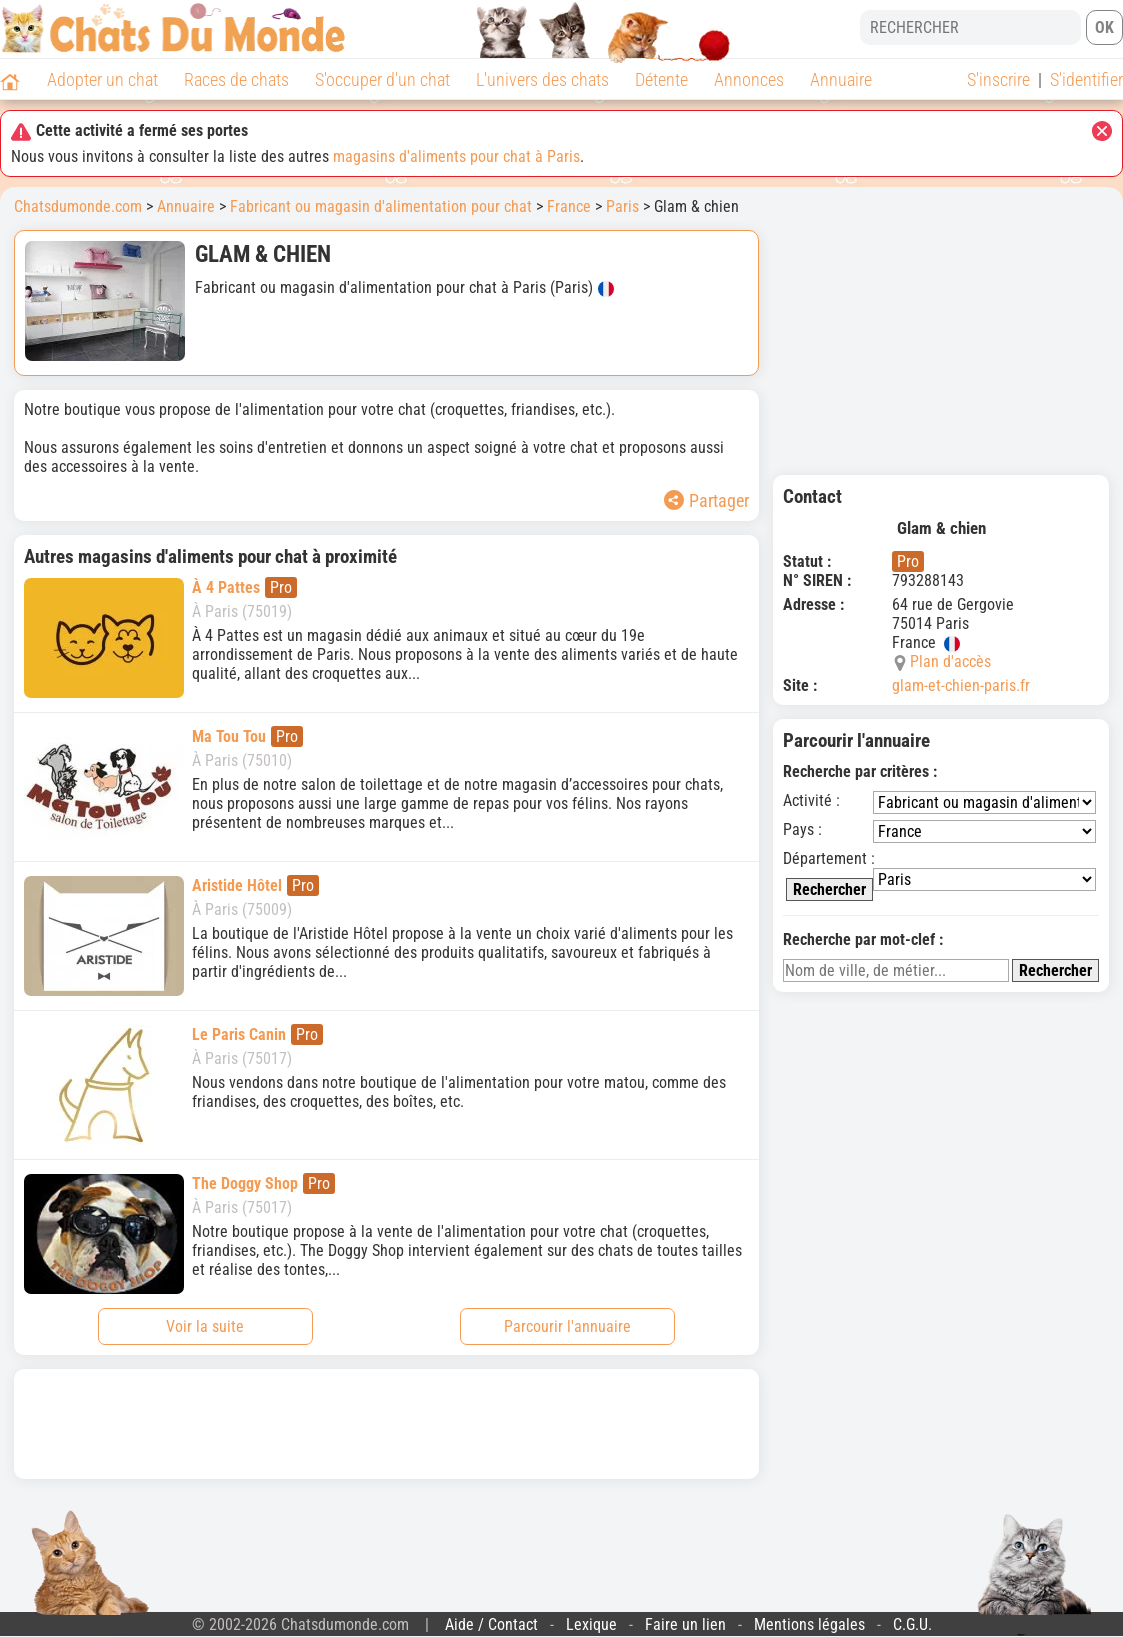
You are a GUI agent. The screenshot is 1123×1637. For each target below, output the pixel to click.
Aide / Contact (491, 1624)
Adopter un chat (102, 79)
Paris (622, 206)
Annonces (749, 79)
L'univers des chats (542, 79)
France (569, 206)
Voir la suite (205, 1326)
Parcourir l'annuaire (567, 1326)
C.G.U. (912, 1624)
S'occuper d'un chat (382, 79)
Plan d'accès (950, 661)
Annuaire (841, 79)
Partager (706, 500)
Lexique (591, 1624)
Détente (661, 79)
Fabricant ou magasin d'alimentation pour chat (381, 206)
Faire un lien (685, 1624)
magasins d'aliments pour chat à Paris (456, 156)
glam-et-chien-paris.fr (961, 685)
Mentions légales (809, 1624)
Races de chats (236, 79)
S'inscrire (998, 79)
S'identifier (1086, 79)
